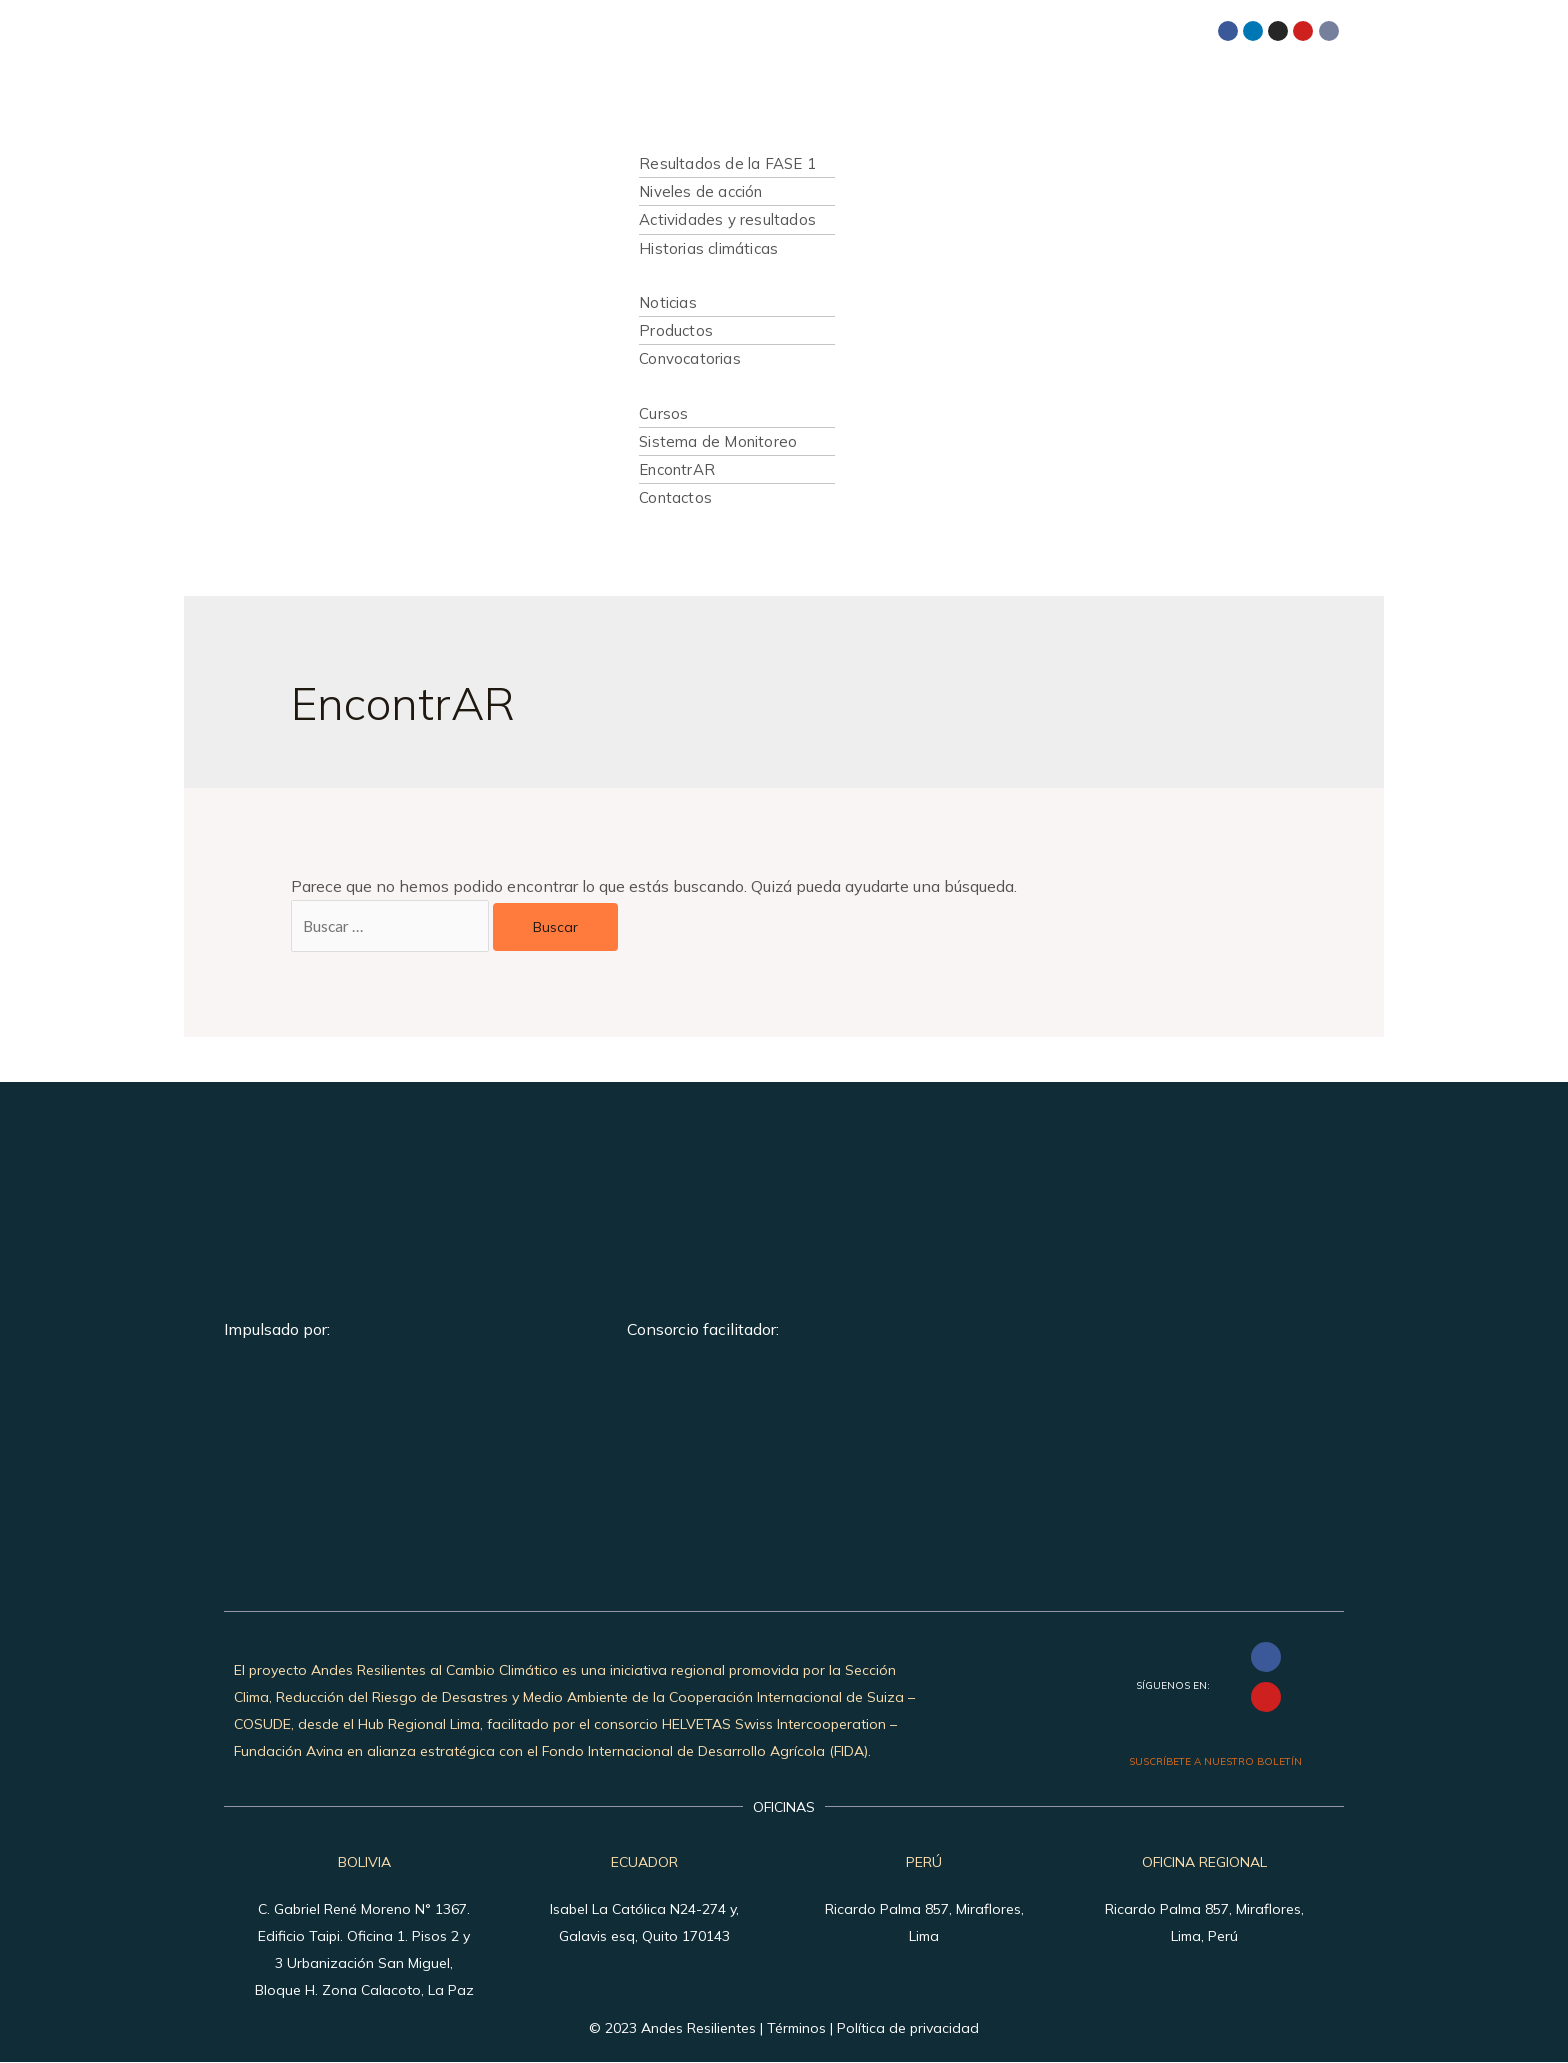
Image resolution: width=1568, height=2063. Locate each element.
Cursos (663, 413)
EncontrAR (677, 469)
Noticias (668, 302)
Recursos (656, 386)
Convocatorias (690, 358)
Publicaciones (671, 275)
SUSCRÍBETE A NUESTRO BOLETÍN (1215, 1762)
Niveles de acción (700, 191)
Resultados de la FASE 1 (727, 163)
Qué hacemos (671, 136)
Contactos (675, 497)
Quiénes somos (678, 109)
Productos (676, 330)
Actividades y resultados (727, 219)
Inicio (640, 82)
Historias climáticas (708, 248)
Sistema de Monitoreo (718, 441)
